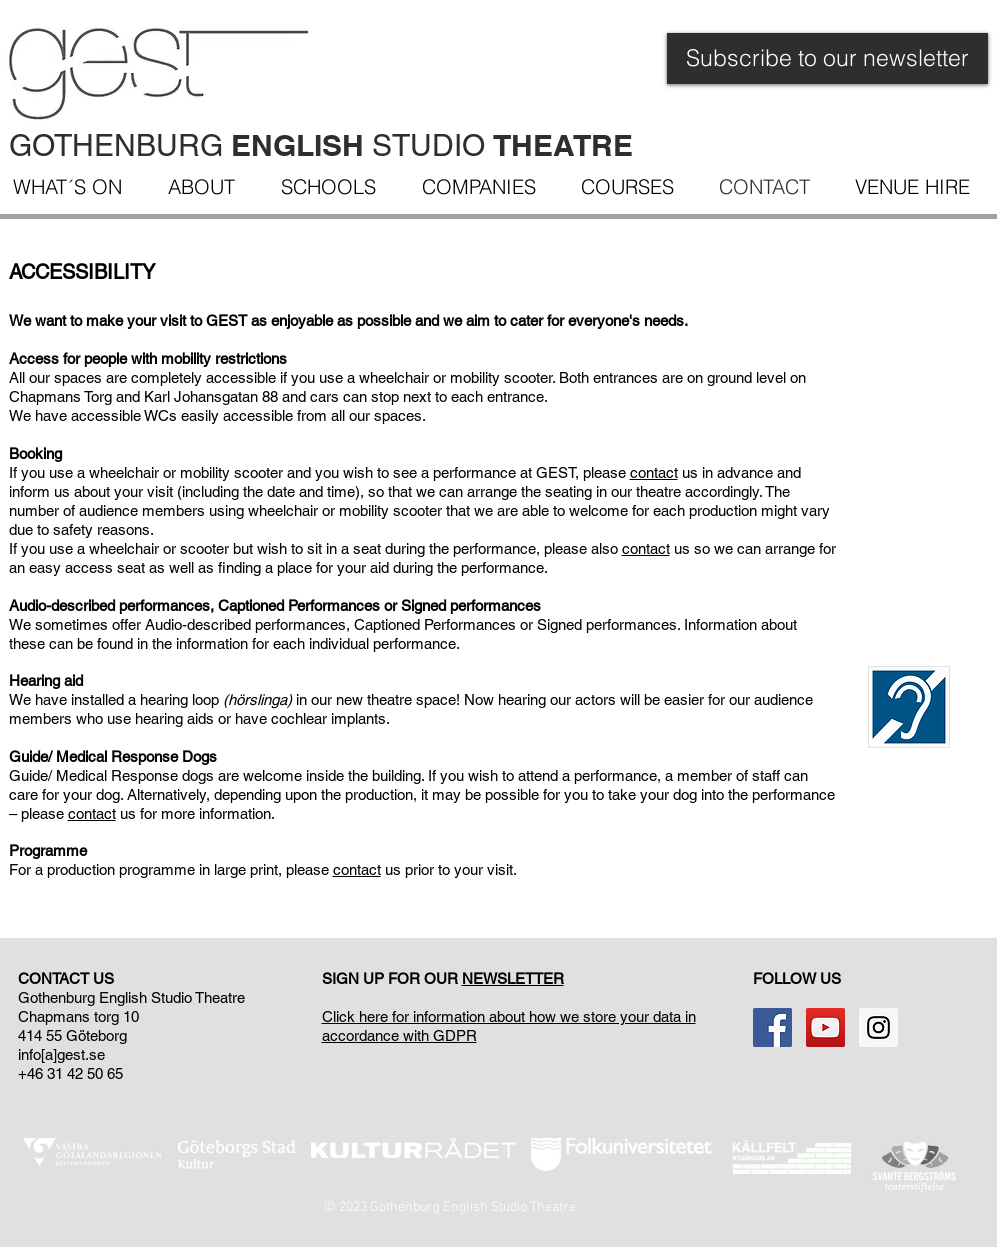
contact (654, 472)
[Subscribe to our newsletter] (827, 58)
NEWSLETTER (513, 978)
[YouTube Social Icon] (825, 1027)
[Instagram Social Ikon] (878, 1027)
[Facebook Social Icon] (772, 1027)
